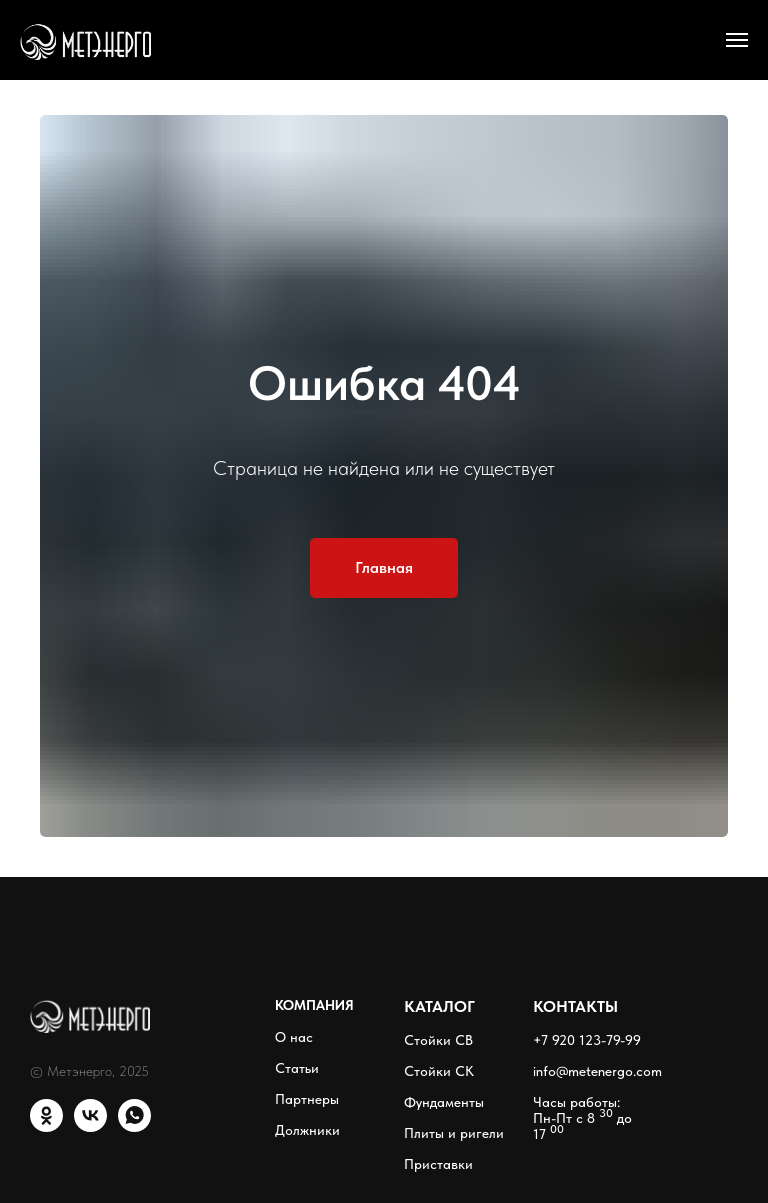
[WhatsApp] (134, 1126)
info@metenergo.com (597, 1071)
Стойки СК (439, 1071)
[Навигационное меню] (737, 40)
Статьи (297, 1068)
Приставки (438, 1164)
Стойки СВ (438, 1040)
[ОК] (46, 1126)
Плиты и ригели (454, 1133)
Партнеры (307, 1099)
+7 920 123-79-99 (587, 1040)
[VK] (90, 1126)
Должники (307, 1130)
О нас (294, 1037)
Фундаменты (444, 1102)
